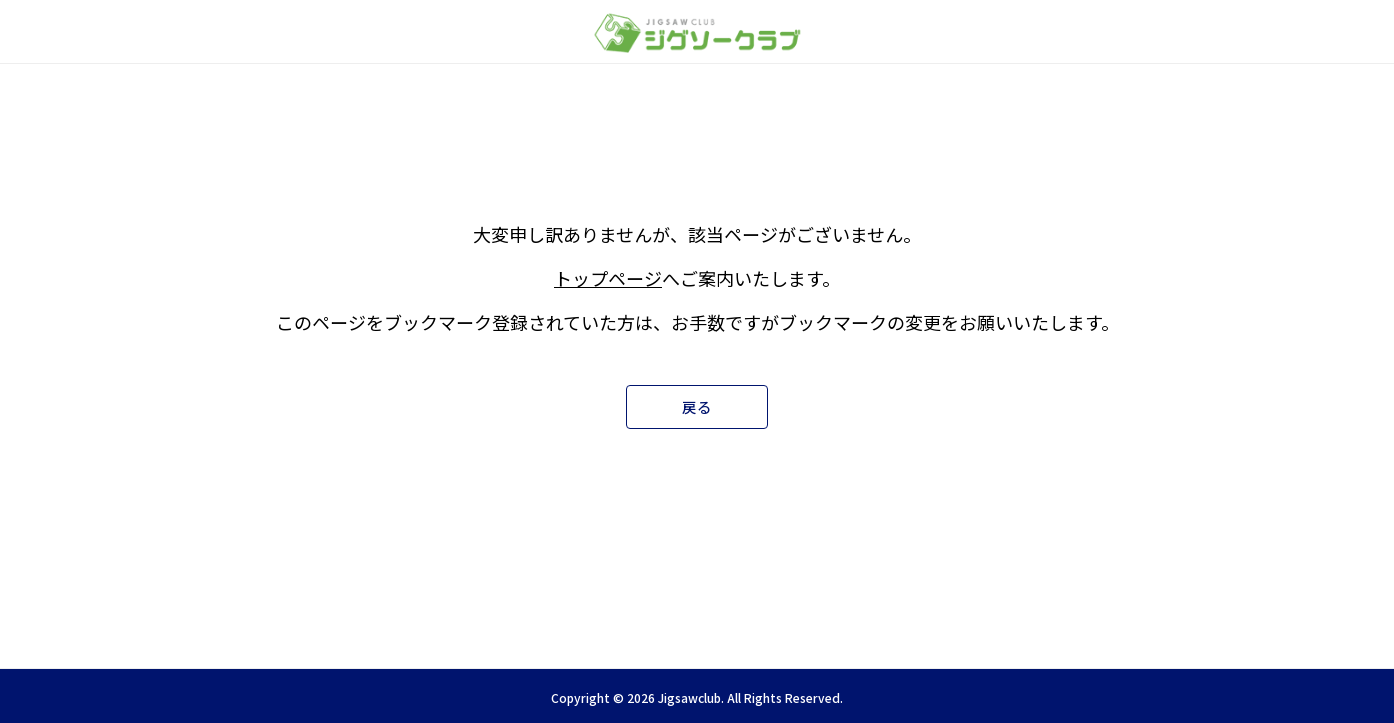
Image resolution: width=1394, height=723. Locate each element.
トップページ (608, 277)
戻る (697, 407)
